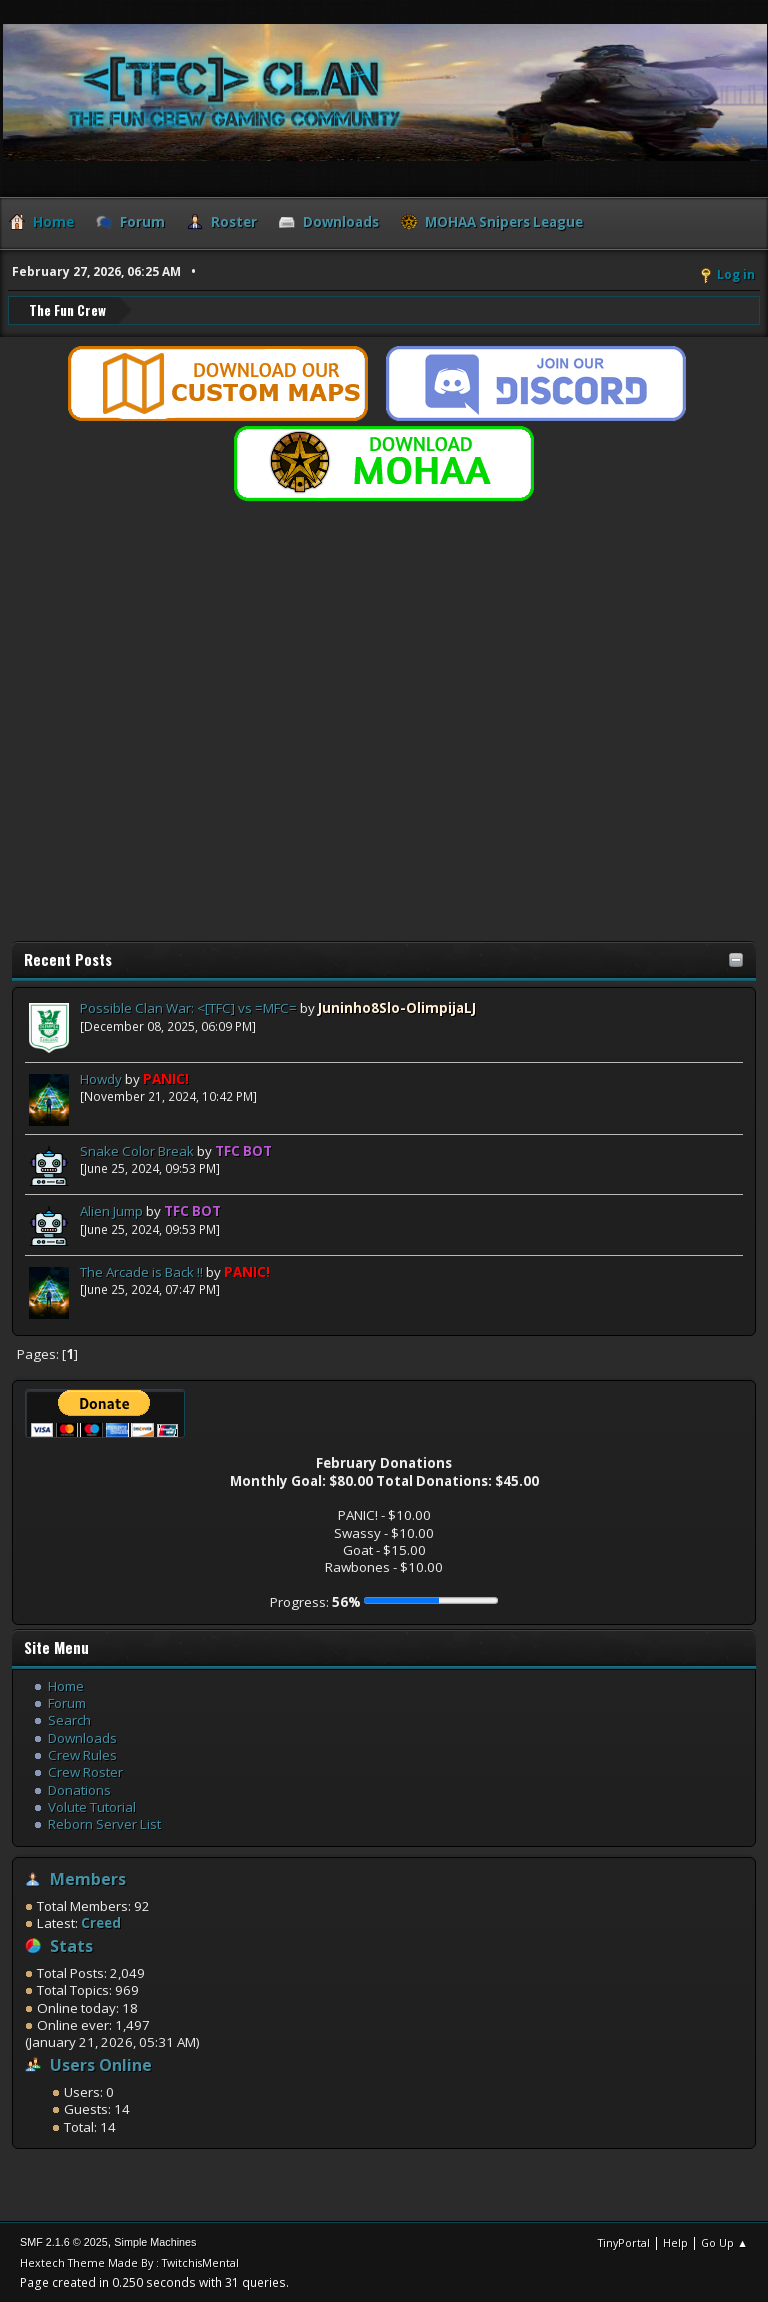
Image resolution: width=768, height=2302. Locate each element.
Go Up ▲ (724, 2241)
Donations (79, 1789)
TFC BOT (243, 1150)
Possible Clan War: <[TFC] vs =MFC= (188, 1007)
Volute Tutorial (92, 1806)
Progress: (315, 1601)
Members (88, 1878)
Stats (71, 1945)
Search (69, 1719)
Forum (67, 1702)
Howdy (101, 1078)
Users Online (101, 2064)
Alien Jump (111, 1210)
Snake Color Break (137, 1150)
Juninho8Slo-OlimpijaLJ (397, 1007)
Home (66, 1685)
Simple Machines (155, 2241)
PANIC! (166, 1078)
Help (675, 2241)
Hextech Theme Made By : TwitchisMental (129, 2261)
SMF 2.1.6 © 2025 (64, 2241)
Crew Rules (82, 1754)
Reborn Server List (104, 1823)
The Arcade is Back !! (141, 1271)
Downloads (82, 1737)
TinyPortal (624, 2241)
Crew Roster (85, 1771)
